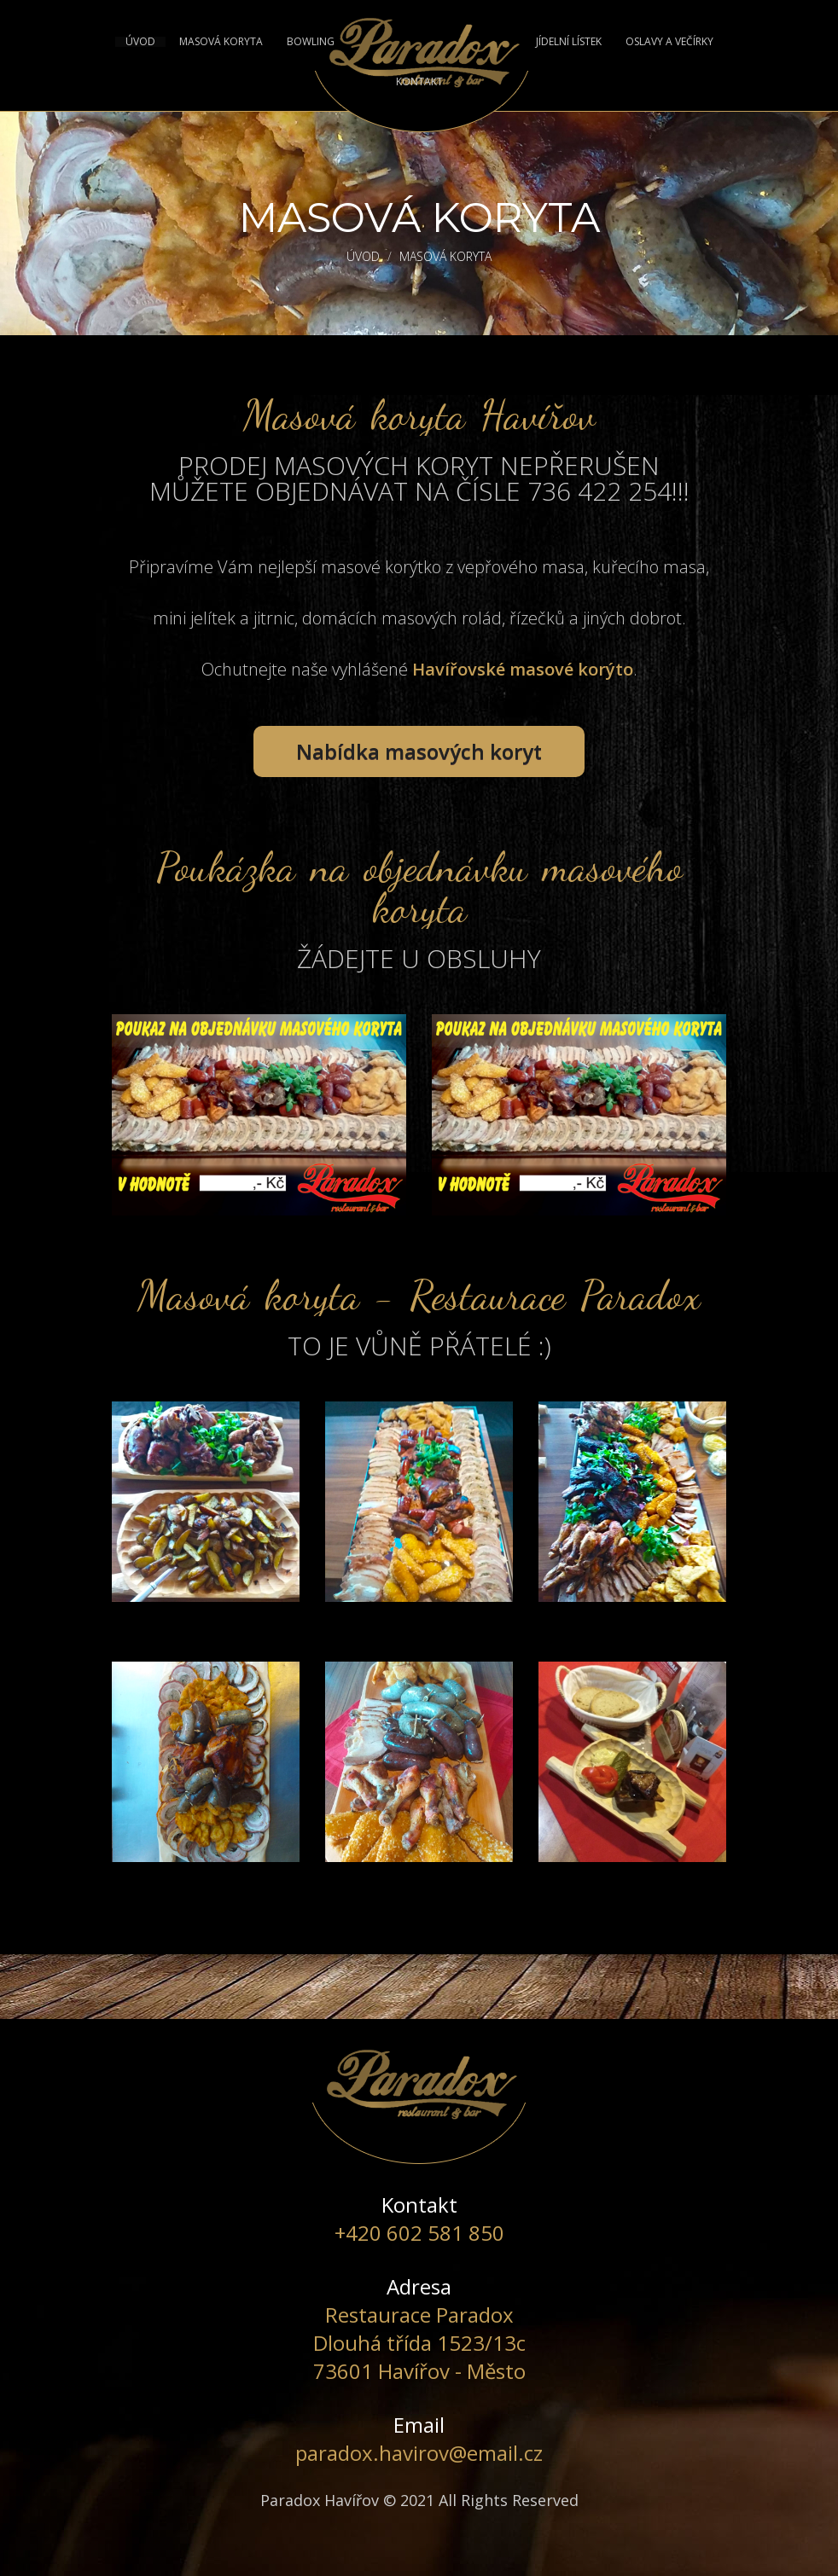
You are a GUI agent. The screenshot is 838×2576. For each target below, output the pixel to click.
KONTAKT (419, 82)
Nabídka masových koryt (419, 751)
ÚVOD (140, 42)
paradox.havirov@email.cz (419, 2453)
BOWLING (311, 42)
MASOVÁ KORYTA (221, 42)
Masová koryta (445, 256)
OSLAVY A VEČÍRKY (669, 42)
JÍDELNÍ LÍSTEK (569, 42)
